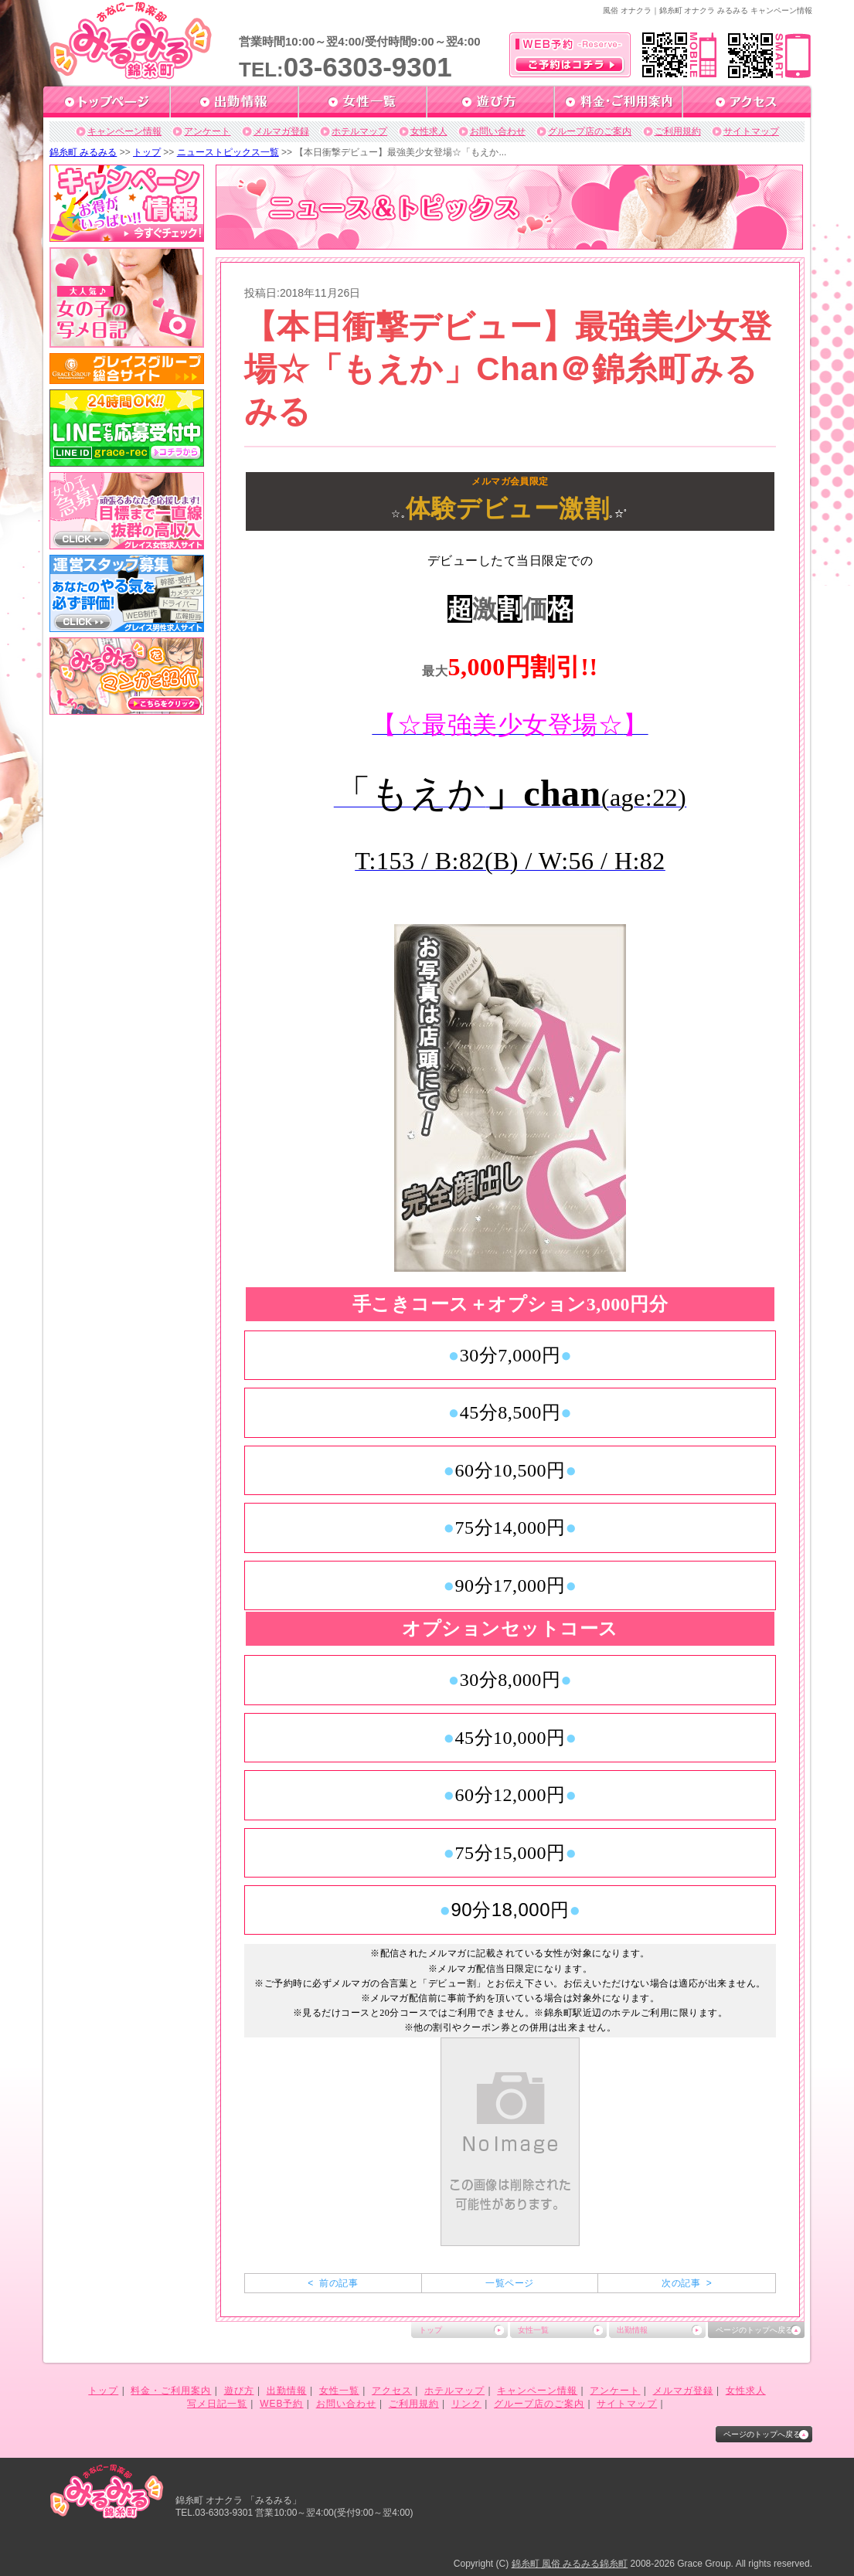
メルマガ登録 (281, 131)
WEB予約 (281, 2403)
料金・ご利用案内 (171, 2390)
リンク (466, 2403)
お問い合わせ (498, 131)
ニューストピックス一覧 (228, 152)
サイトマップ (751, 131)
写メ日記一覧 (217, 2403)
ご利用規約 (678, 131)
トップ (147, 152)
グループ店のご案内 (589, 131)
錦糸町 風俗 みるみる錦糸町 (570, 2563)
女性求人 (428, 131)
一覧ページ (509, 2283)
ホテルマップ (359, 131)
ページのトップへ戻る (754, 2330)
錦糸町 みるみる (83, 152)
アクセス (392, 2390)
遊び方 (239, 2390)
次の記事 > (687, 2283)
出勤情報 (632, 2330)
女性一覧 (533, 2330)
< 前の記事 (333, 2283)
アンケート (207, 131)
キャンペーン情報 (124, 131)
